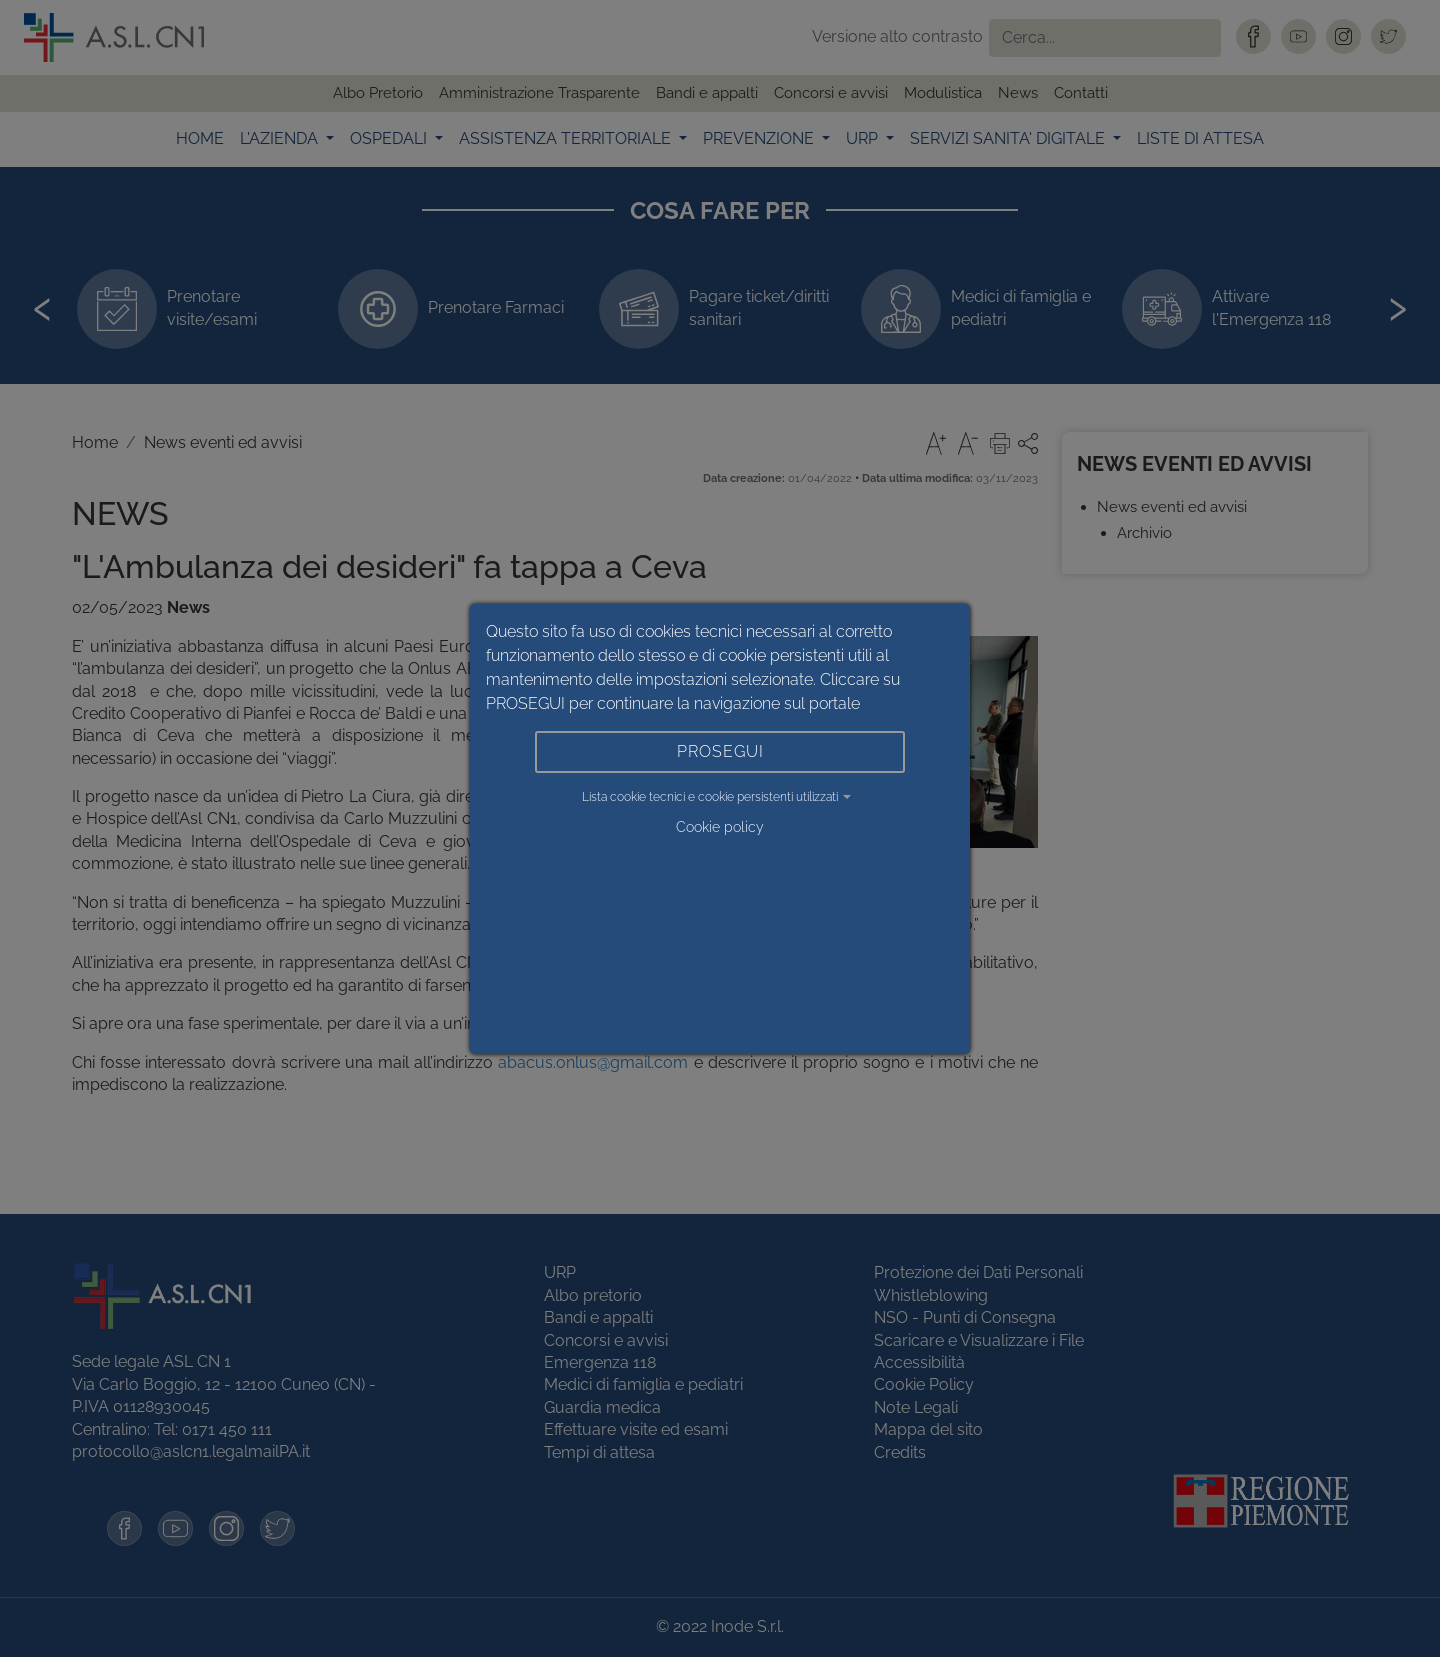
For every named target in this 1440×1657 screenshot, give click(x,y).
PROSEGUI (720, 751)
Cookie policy (720, 827)
